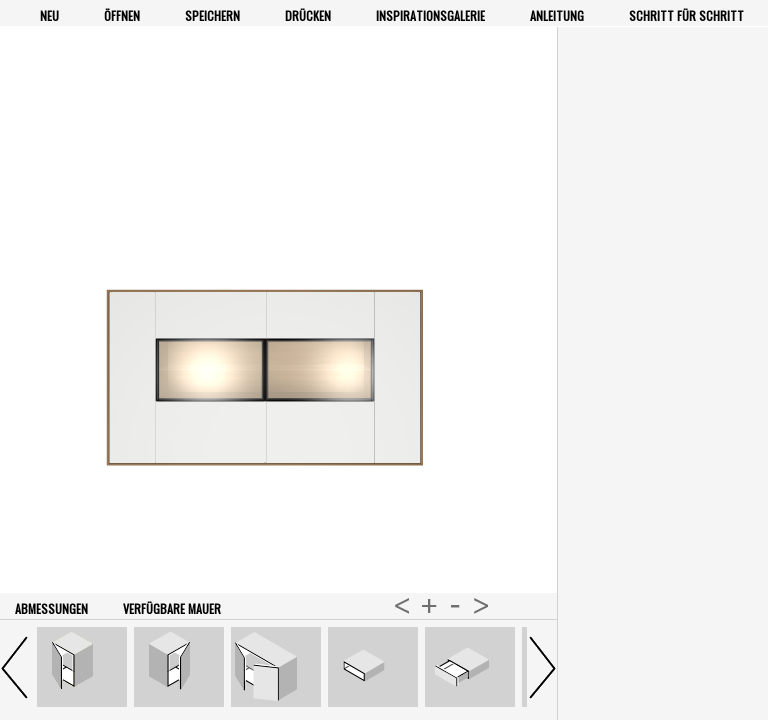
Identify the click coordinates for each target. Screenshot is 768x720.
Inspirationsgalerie (430, 15)
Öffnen (122, 15)
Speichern (212, 15)
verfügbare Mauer (172, 608)
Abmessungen (51, 608)
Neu (49, 15)
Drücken (308, 15)
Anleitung (557, 15)
